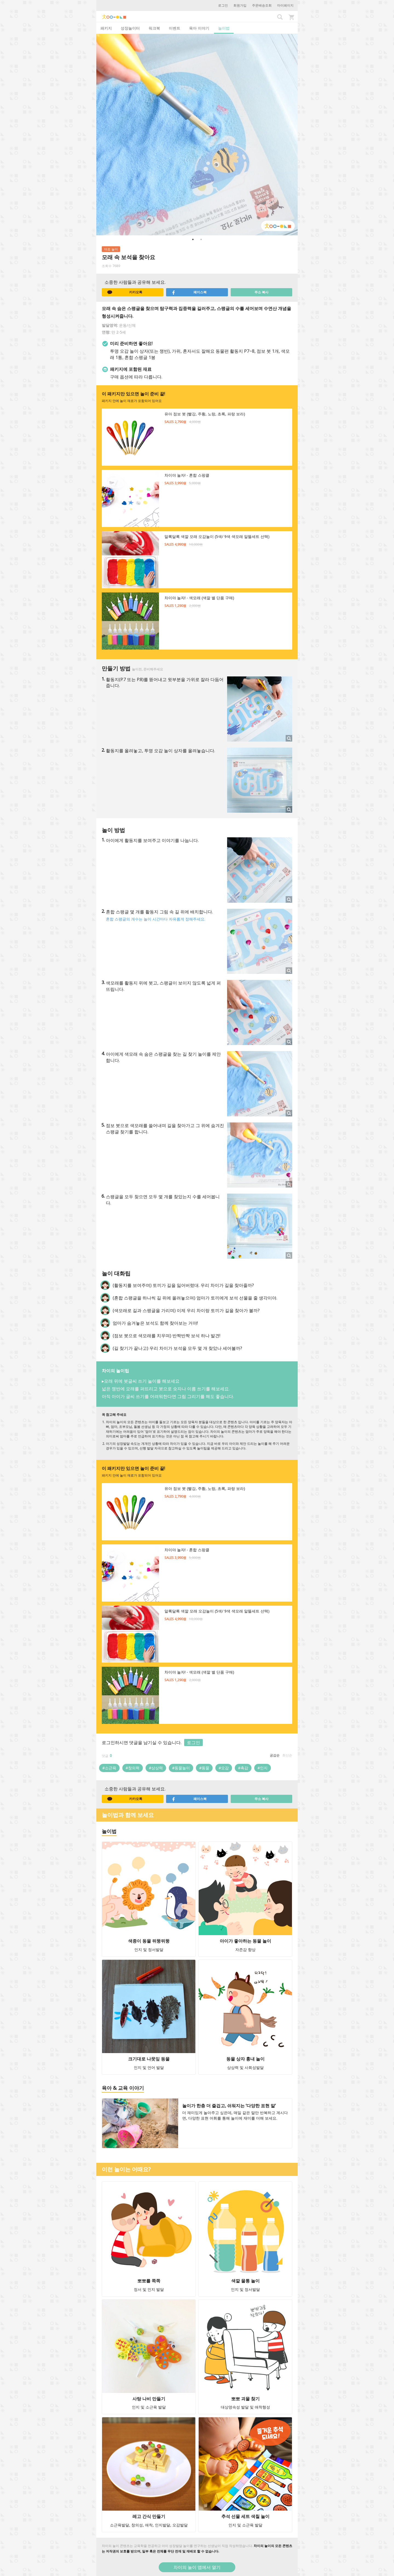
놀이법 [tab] (224, 28)
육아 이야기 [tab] (199, 28)
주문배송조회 (262, 5)
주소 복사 (261, 292)
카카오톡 (124, 292)
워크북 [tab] (154, 28)
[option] (197, 134)
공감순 (275, 1755)
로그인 (223, 5)
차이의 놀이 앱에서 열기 (197, 2567)
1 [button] (193, 239)
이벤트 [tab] (174, 28)
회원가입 (240, 5)
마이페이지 (285, 5)
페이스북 (189, 292)
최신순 (287, 1755)
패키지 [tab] (106, 28)
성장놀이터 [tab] (130, 28)
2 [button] (201, 239)
